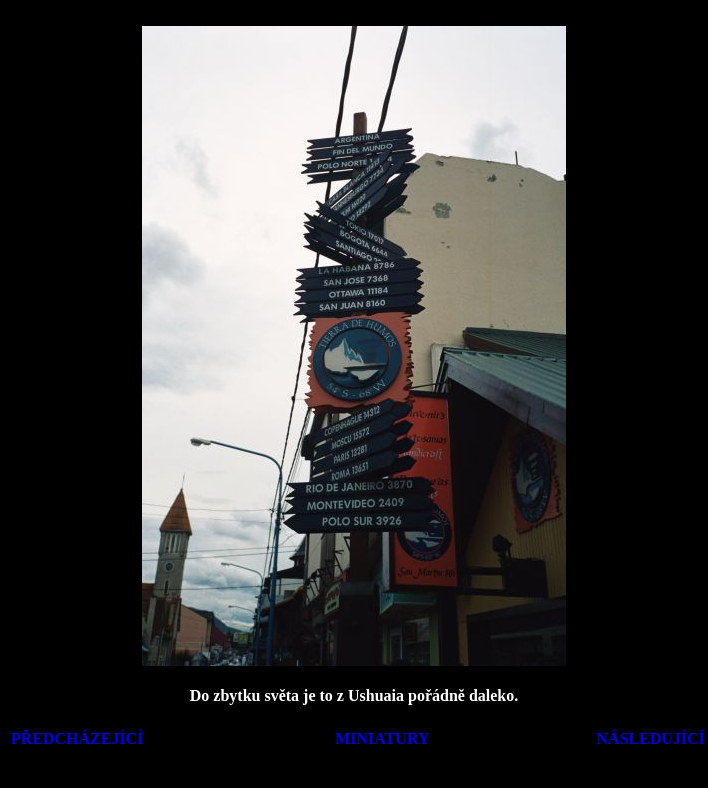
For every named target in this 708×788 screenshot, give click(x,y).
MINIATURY (382, 738)
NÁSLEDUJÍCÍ (651, 738)
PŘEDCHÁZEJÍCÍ (77, 738)
